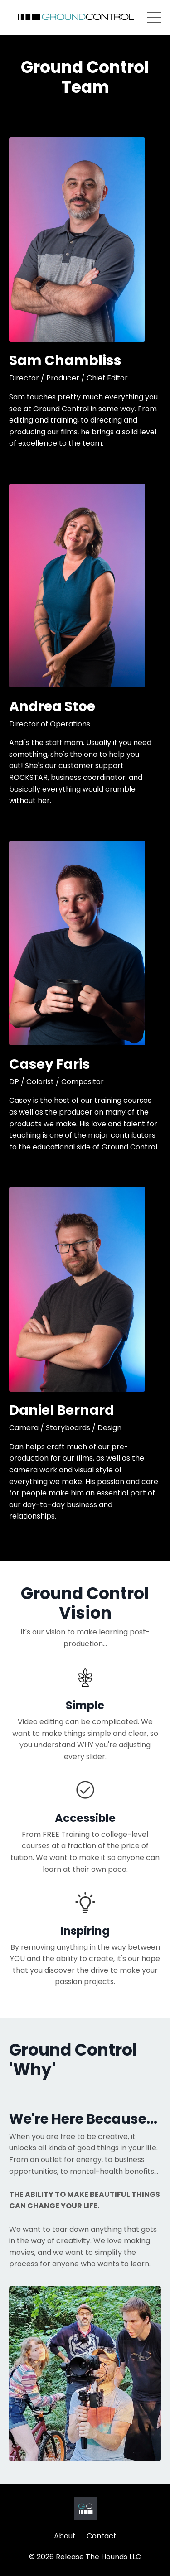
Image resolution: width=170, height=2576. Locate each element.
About (65, 2536)
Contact (102, 2536)
